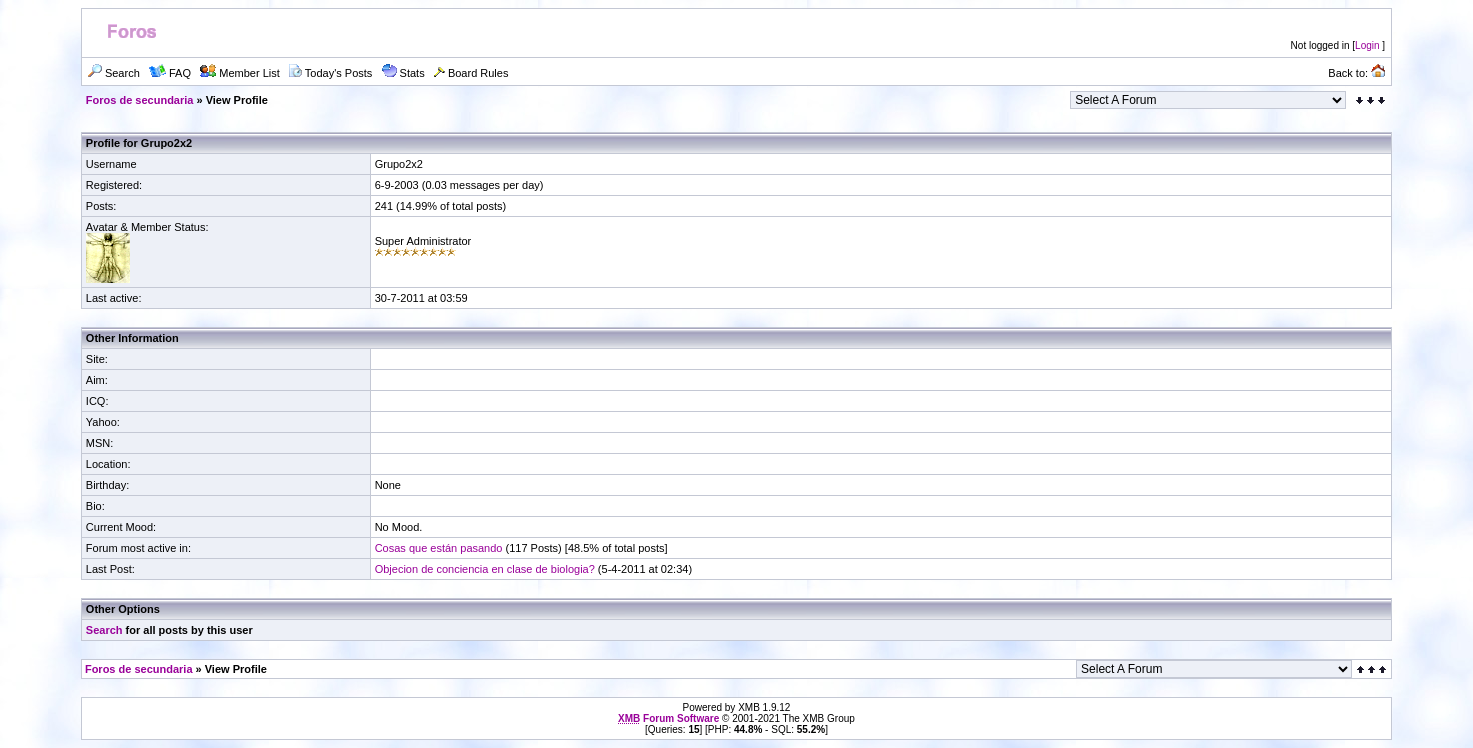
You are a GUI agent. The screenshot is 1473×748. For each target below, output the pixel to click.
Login (1367, 45)
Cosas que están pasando (439, 548)
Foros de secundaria (140, 100)
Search (104, 630)
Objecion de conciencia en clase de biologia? (485, 569)
